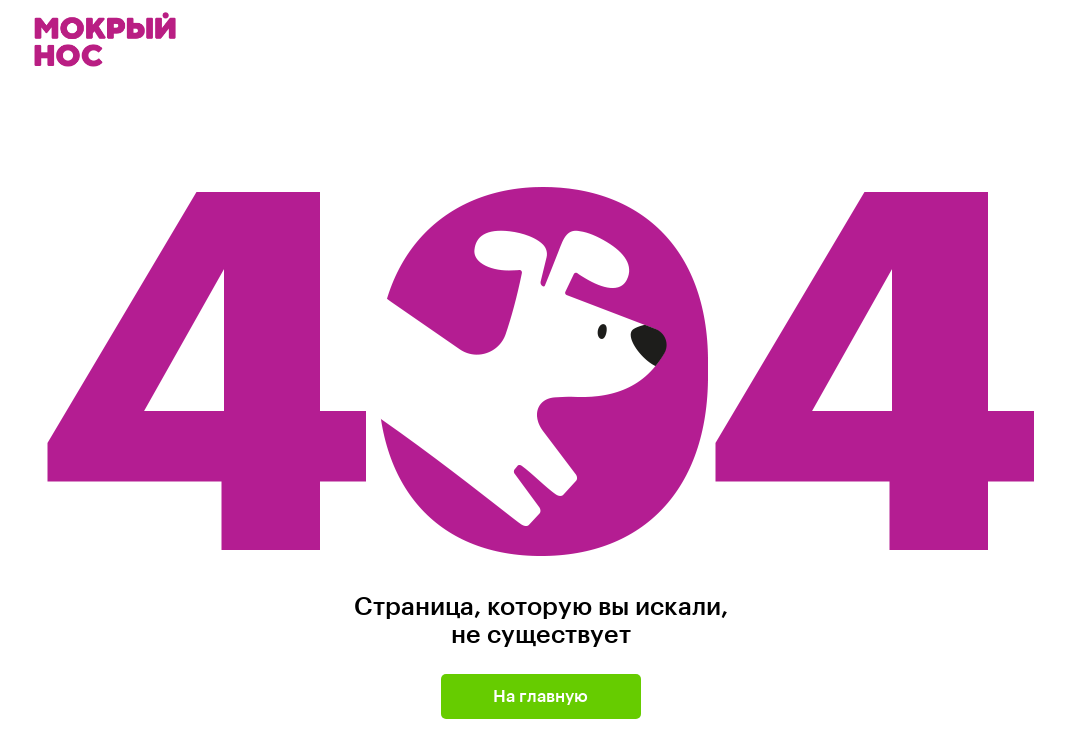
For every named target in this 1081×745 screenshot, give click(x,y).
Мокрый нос (107, 39)
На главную (540, 696)
